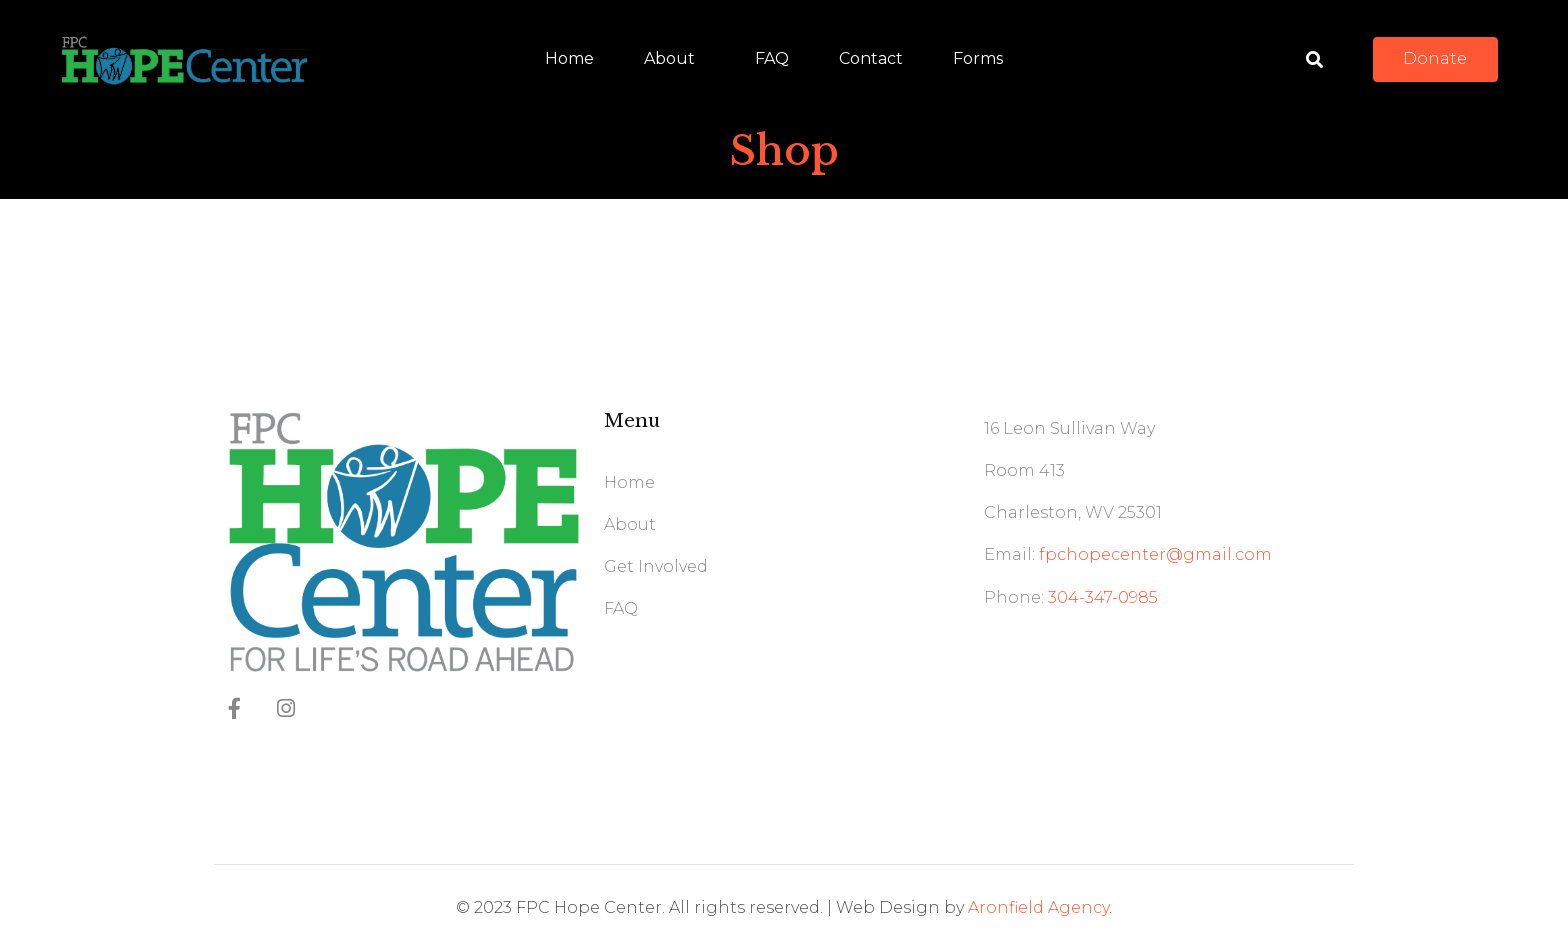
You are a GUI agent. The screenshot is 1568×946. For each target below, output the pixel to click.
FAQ (772, 58)
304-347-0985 (1103, 597)
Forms (978, 58)
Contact (871, 58)
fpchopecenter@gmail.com (1155, 554)
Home (569, 58)
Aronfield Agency (1038, 907)
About (669, 58)
